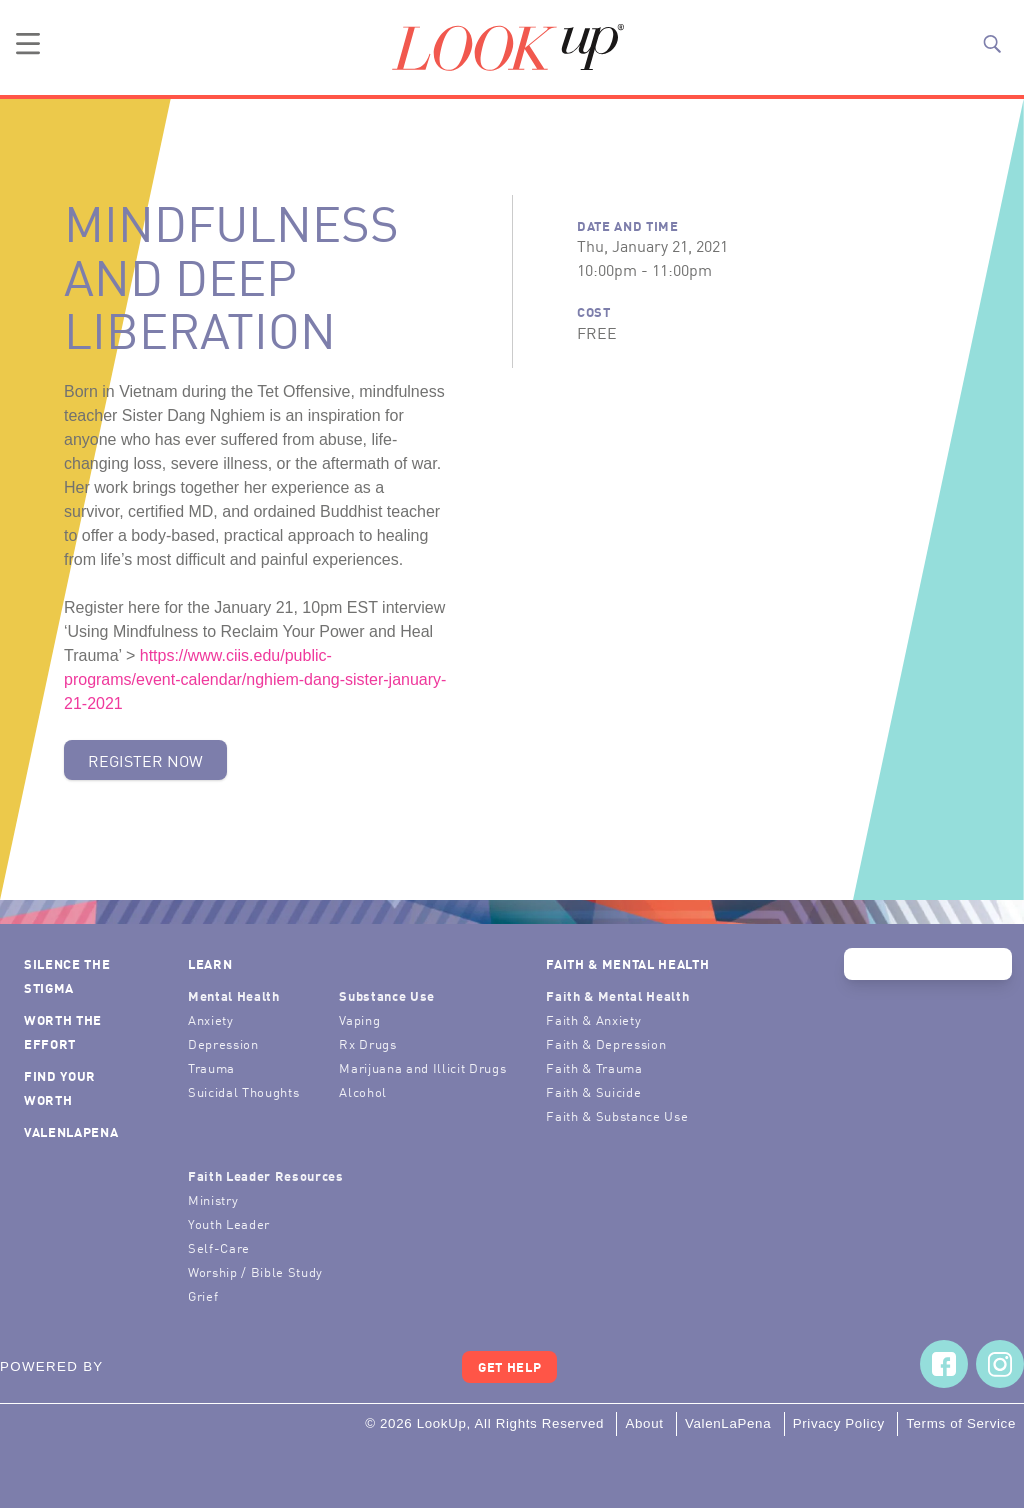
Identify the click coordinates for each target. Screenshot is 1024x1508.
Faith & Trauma (594, 1067)
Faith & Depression (606, 1043)
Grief (203, 1295)
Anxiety (211, 1019)
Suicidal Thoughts (243, 1091)
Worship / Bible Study (255, 1271)
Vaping (359, 1019)
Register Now (145, 760)
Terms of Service (961, 1423)
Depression (223, 1043)
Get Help (509, 1366)
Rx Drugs (367, 1043)
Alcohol (363, 1091)
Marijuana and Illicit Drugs (422, 1067)
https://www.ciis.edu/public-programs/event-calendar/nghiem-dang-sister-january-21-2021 (255, 679)
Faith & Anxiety (593, 1019)
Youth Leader (229, 1223)
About (644, 1423)
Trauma (211, 1067)
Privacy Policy (839, 1423)
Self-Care (219, 1247)
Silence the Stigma (67, 975)
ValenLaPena (71, 1131)
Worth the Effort (63, 1031)
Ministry (213, 1199)
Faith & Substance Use (617, 1115)
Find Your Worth (60, 1087)
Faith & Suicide (593, 1091)
